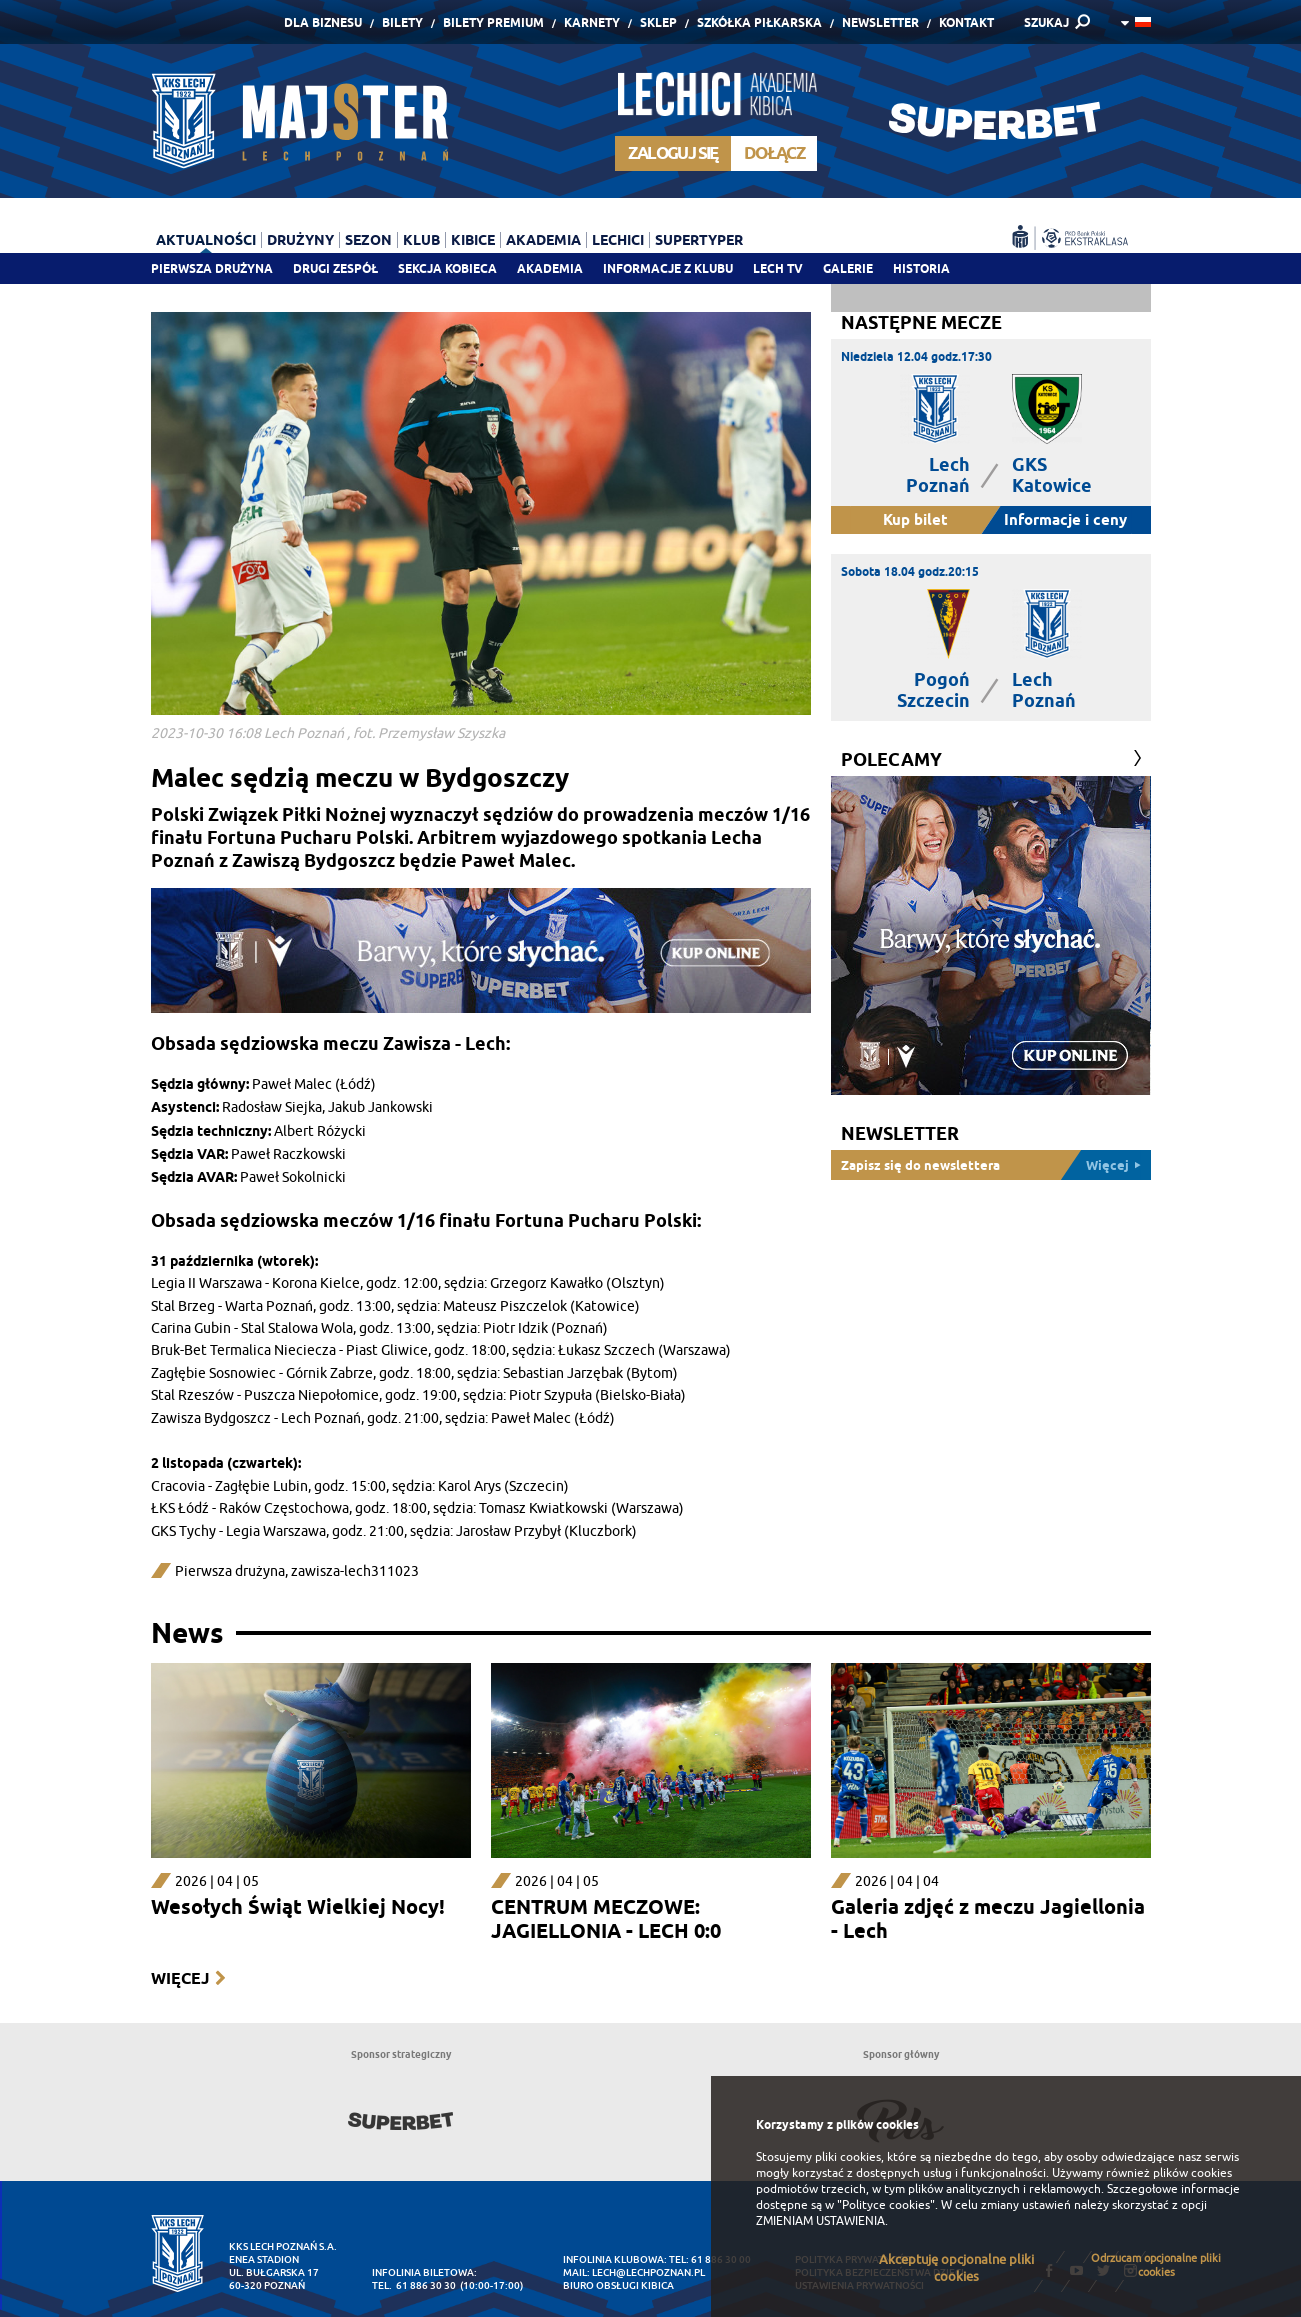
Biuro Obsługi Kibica (618, 2285)
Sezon (368, 240)
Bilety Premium (493, 22)
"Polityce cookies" (886, 2205)
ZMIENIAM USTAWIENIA (820, 2221)
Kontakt (966, 22)
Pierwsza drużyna (212, 268)
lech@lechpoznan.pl (648, 2272)
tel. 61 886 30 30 (414, 2285)
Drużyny (300, 240)
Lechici (618, 240)
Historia (921, 268)
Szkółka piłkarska (759, 22)
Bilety (402, 22)
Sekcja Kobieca (447, 268)
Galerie (848, 268)
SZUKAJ (1046, 22)
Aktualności (206, 240)
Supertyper (699, 240)
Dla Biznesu (323, 22)
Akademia (550, 268)
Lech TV (778, 268)
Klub (421, 240)
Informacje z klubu (668, 268)
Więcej (180, 1978)
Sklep (658, 22)
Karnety (592, 22)
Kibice (473, 240)
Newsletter (880, 22)
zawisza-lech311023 (355, 1571)
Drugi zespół (335, 268)
